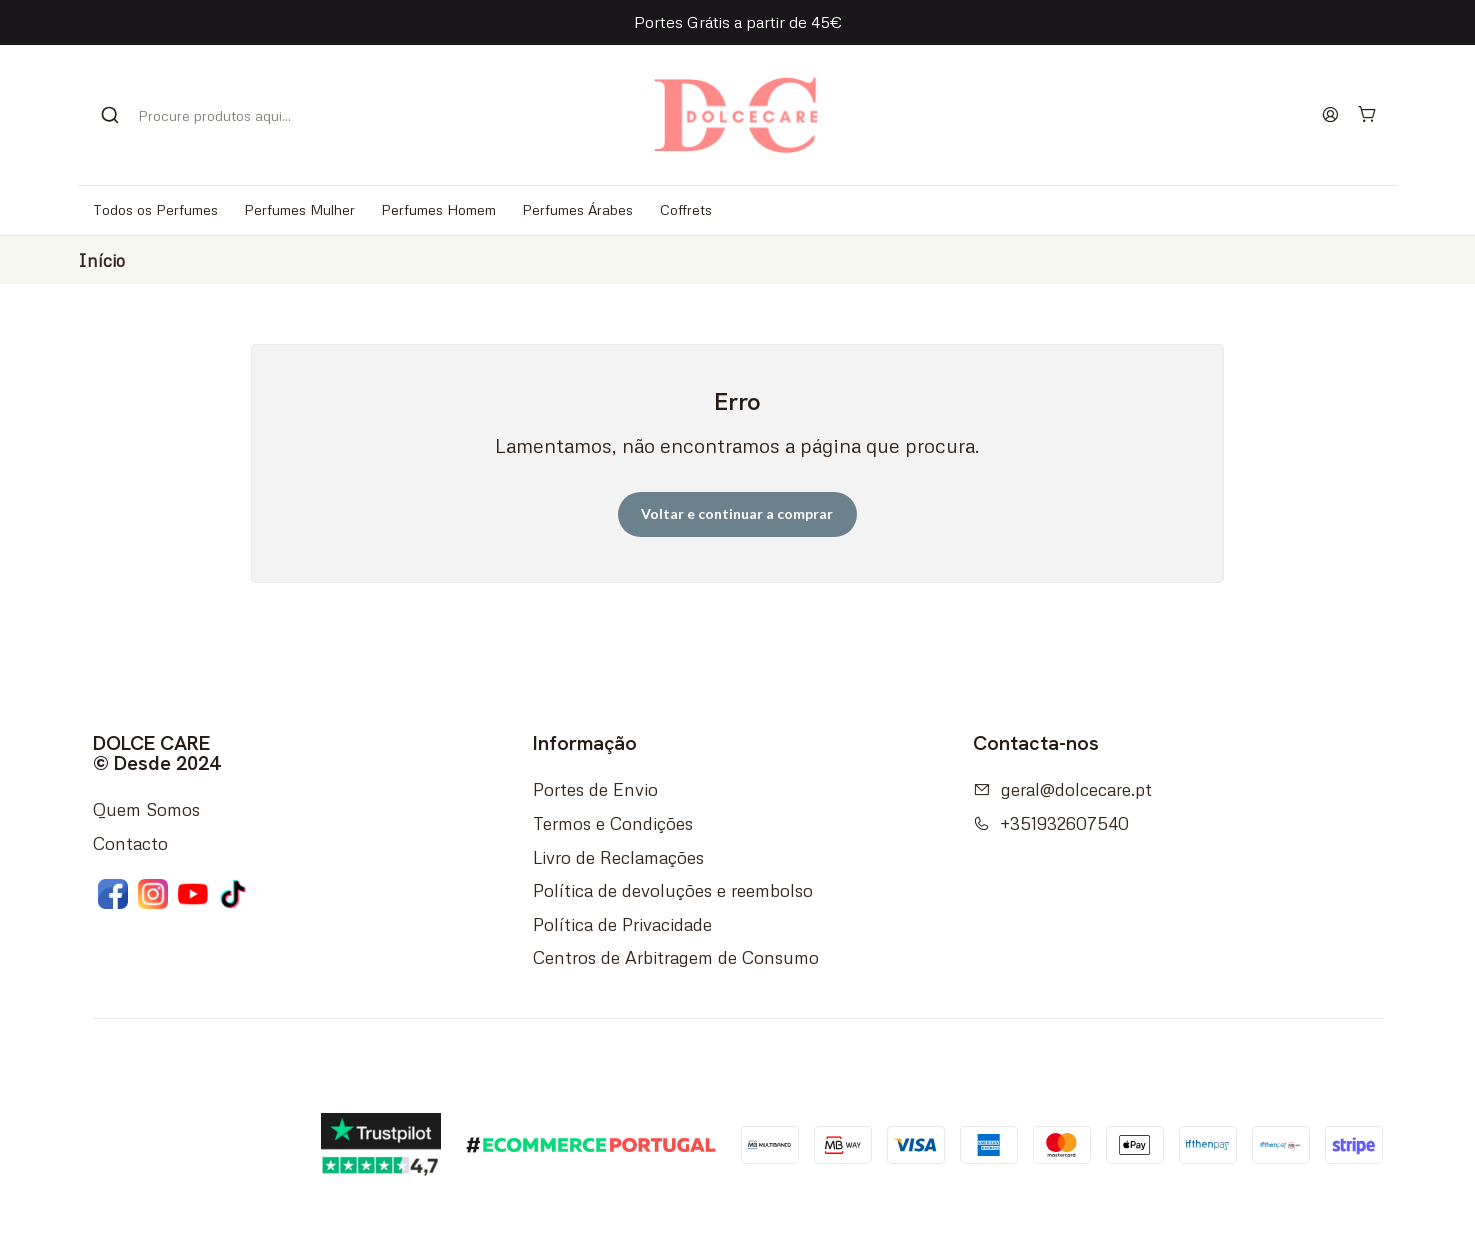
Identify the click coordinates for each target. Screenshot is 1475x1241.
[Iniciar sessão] (1331, 115)
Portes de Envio (595, 789)
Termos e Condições (613, 823)
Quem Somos (146, 809)
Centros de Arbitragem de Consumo (676, 957)
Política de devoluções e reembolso (673, 890)
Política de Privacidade (622, 924)
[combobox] (207, 115)
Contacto (130, 843)
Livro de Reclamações (618, 857)
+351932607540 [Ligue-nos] (1051, 823)
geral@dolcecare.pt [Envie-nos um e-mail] (1062, 789)
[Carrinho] (1368, 115)
